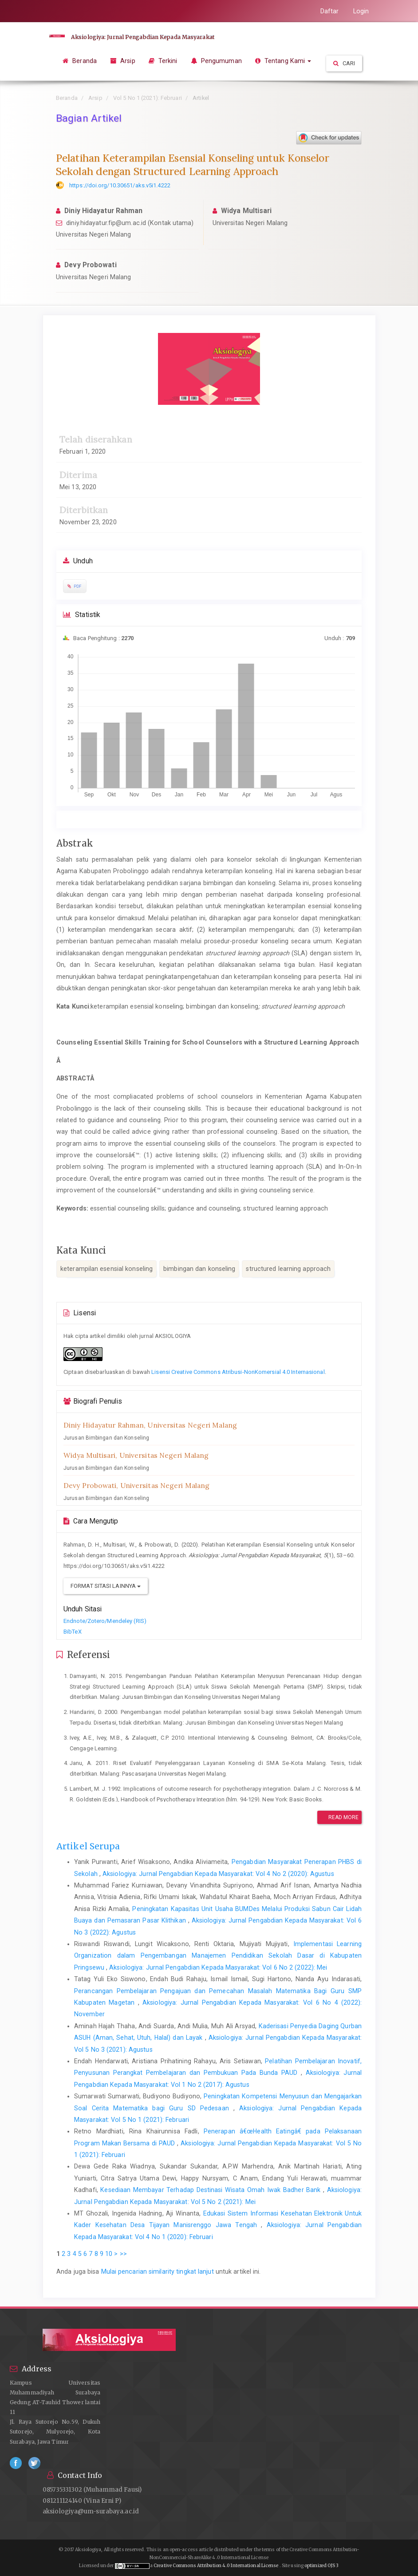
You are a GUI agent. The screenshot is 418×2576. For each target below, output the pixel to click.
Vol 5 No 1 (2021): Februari (147, 98)
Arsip (122, 60)
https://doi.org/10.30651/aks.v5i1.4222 (119, 185)
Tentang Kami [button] (283, 60)
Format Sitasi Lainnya (106, 1586)
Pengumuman (216, 60)
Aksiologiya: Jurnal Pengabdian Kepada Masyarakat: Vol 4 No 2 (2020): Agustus (218, 1873)
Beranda (80, 60)
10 (108, 2253)
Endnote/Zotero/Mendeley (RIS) (104, 1621)
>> (123, 2253)
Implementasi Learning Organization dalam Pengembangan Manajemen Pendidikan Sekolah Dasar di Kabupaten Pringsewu (218, 1955)
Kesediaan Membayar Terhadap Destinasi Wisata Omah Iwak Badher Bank (211, 2189)
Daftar (329, 11)
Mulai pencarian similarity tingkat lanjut (157, 2271)
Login (361, 11)
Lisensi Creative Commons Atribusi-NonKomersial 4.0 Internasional (237, 1372)
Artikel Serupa (88, 1846)
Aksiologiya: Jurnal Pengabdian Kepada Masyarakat (141, 37)
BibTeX (72, 1631)
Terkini (163, 60)
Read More (339, 1817)
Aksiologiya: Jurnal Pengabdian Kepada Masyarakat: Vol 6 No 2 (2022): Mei (218, 1967)
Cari (344, 63)
